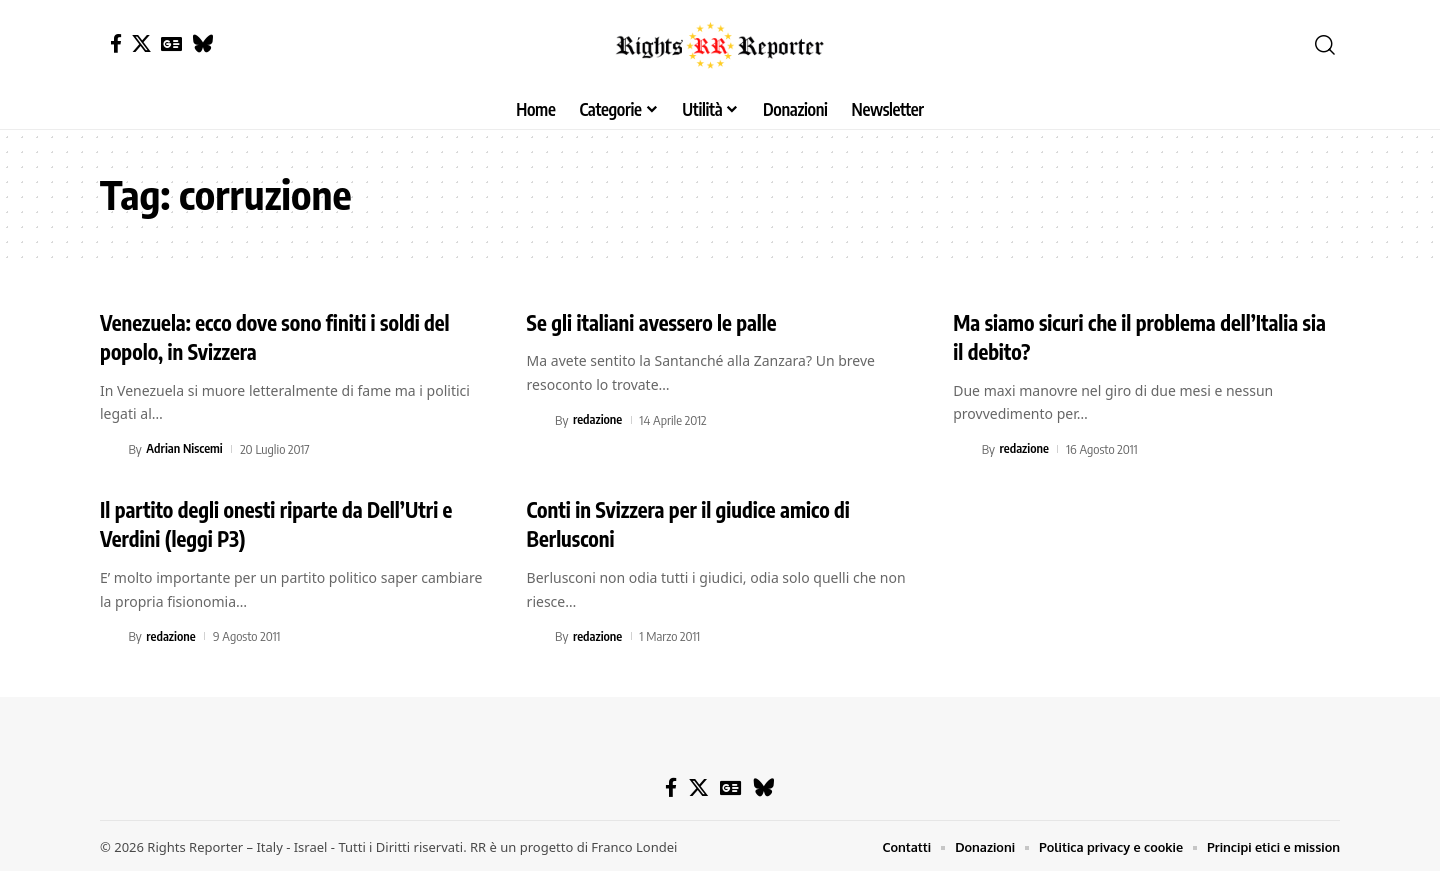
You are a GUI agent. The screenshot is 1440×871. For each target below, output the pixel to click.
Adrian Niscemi (185, 448)
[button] (1325, 45)
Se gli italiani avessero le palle (661, 322)
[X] (141, 43)
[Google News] (171, 43)
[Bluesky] (202, 43)
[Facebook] (116, 43)
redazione (598, 419)
